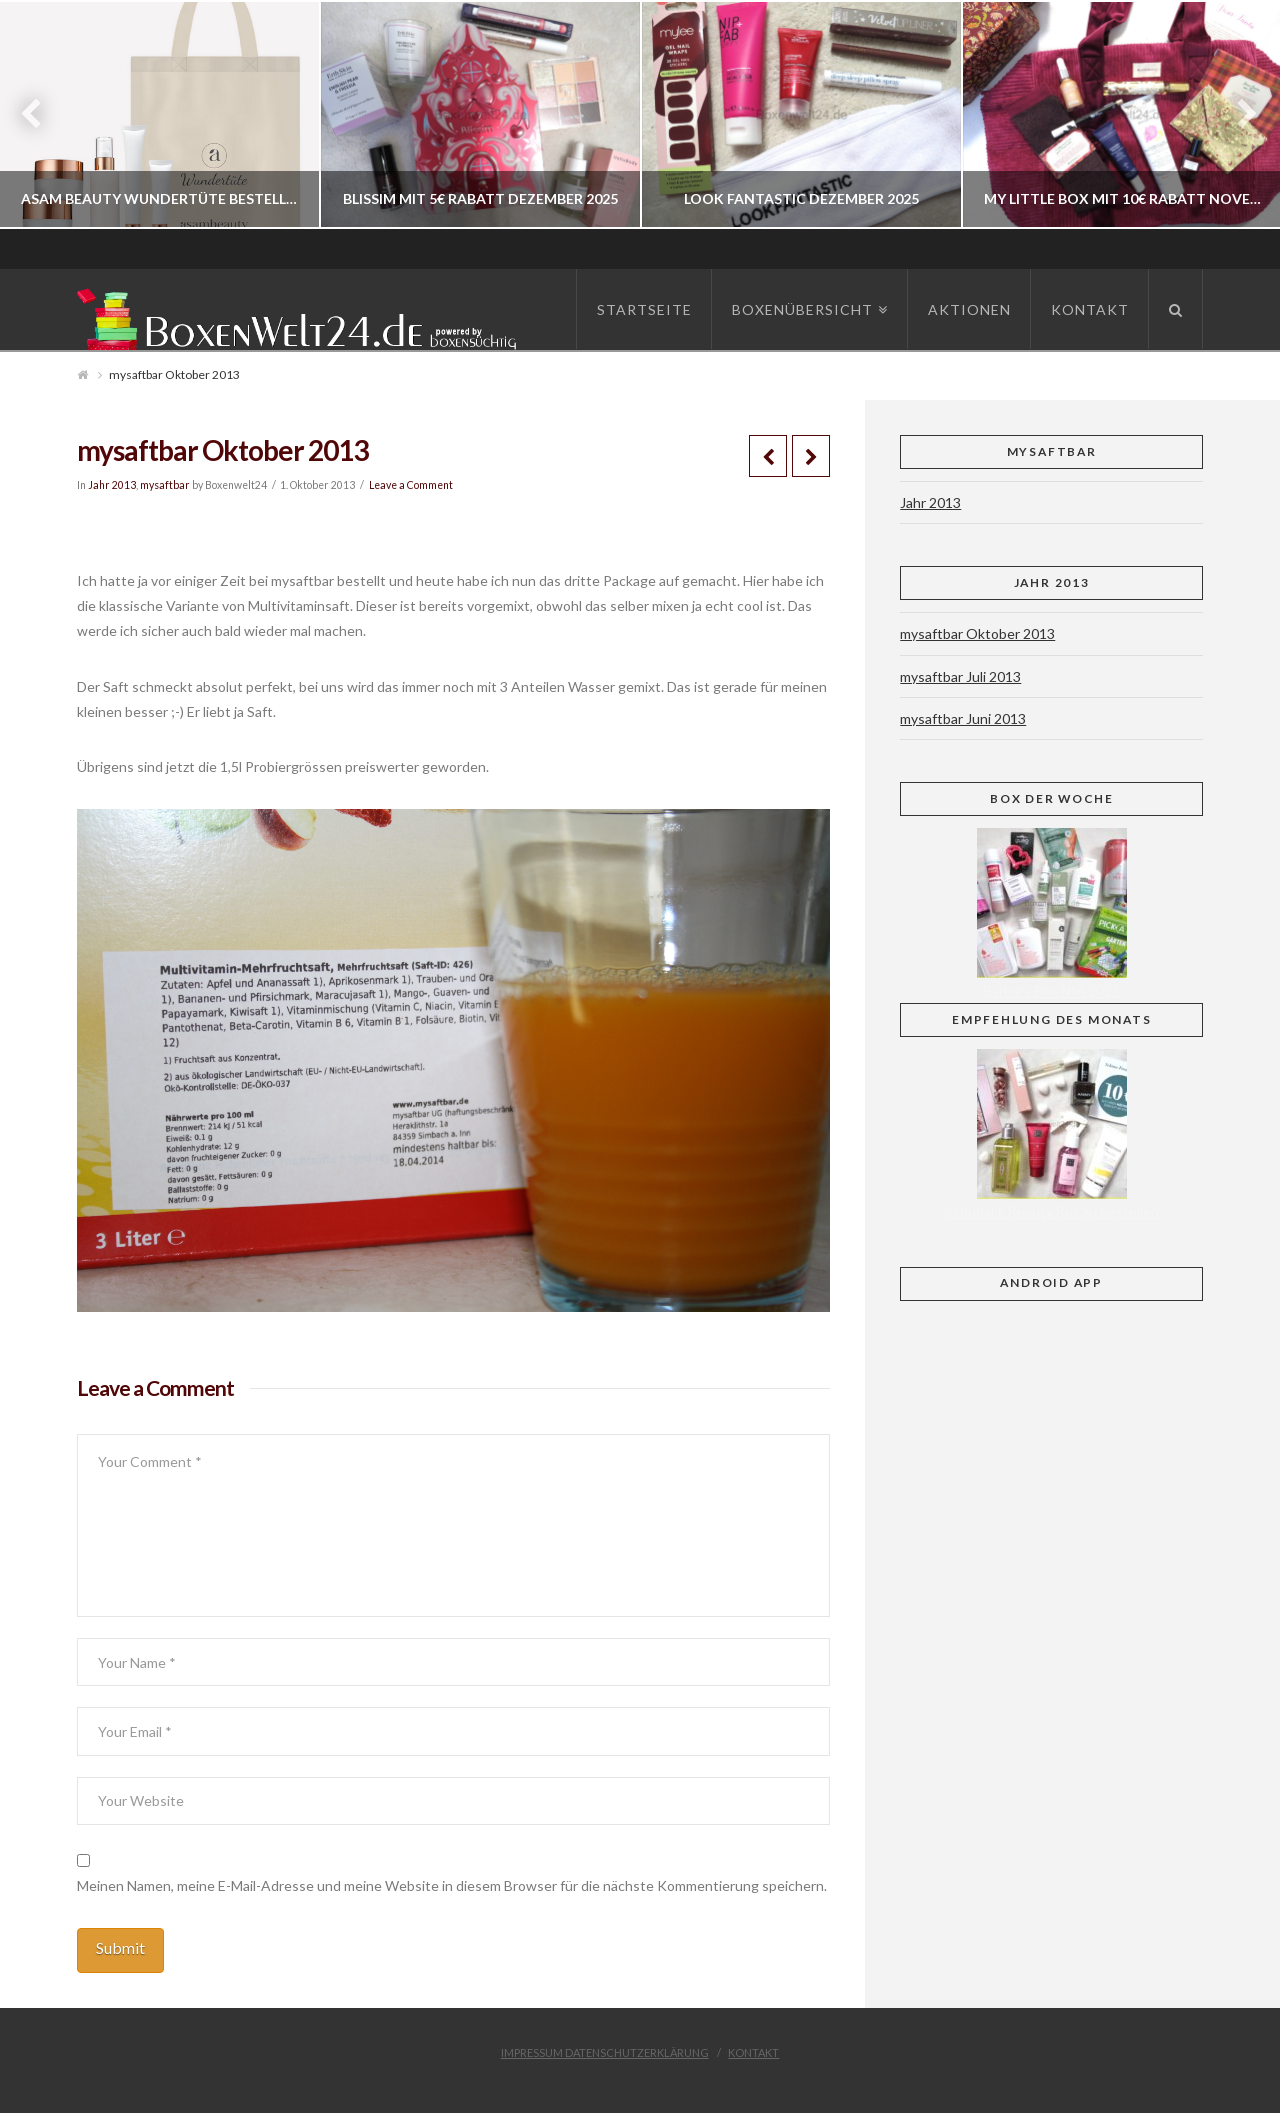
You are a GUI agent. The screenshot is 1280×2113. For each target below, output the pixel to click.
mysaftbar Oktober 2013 (977, 633)
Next (1237, 114)
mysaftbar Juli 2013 (960, 676)
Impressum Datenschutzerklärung (605, 2052)
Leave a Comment (411, 485)
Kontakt (753, 2052)
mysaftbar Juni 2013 (963, 718)
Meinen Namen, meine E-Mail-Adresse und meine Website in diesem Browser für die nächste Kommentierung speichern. (452, 1885)
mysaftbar (165, 485)
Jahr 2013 (112, 485)
